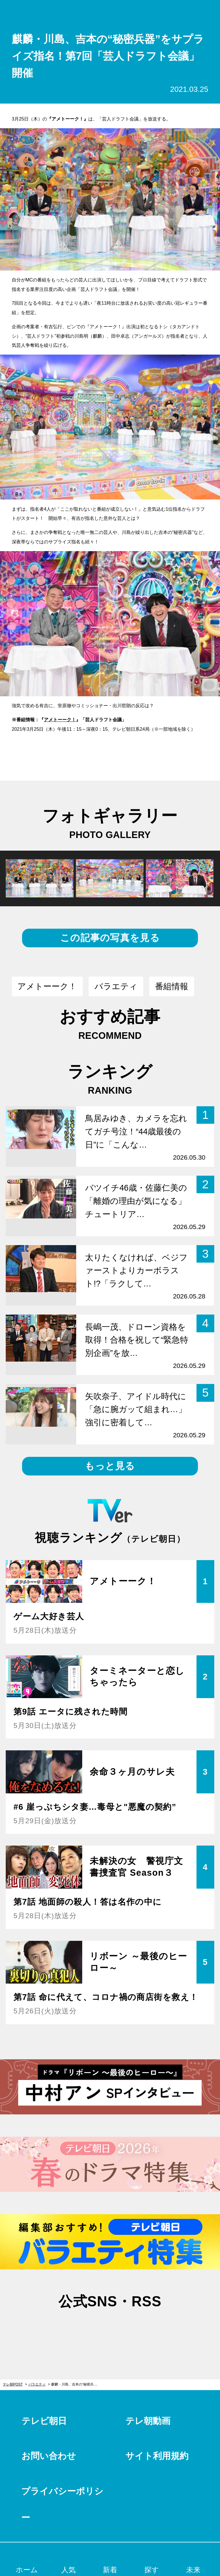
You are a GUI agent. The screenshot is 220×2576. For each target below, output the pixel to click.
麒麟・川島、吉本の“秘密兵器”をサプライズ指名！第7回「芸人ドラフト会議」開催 (78, 2384)
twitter (81, 2329)
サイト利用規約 (156, 2456)
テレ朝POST (110, 11)
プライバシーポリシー (62, 2504)
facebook (110, 2329)
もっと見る (110, 1466)
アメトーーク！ (60, 719)
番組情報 (171, 986)
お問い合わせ (48, 2456)
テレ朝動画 (147, 2421)
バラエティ (116, 986)
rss (139, 2329)
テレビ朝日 (44, 2421)
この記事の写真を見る (110, 937)
